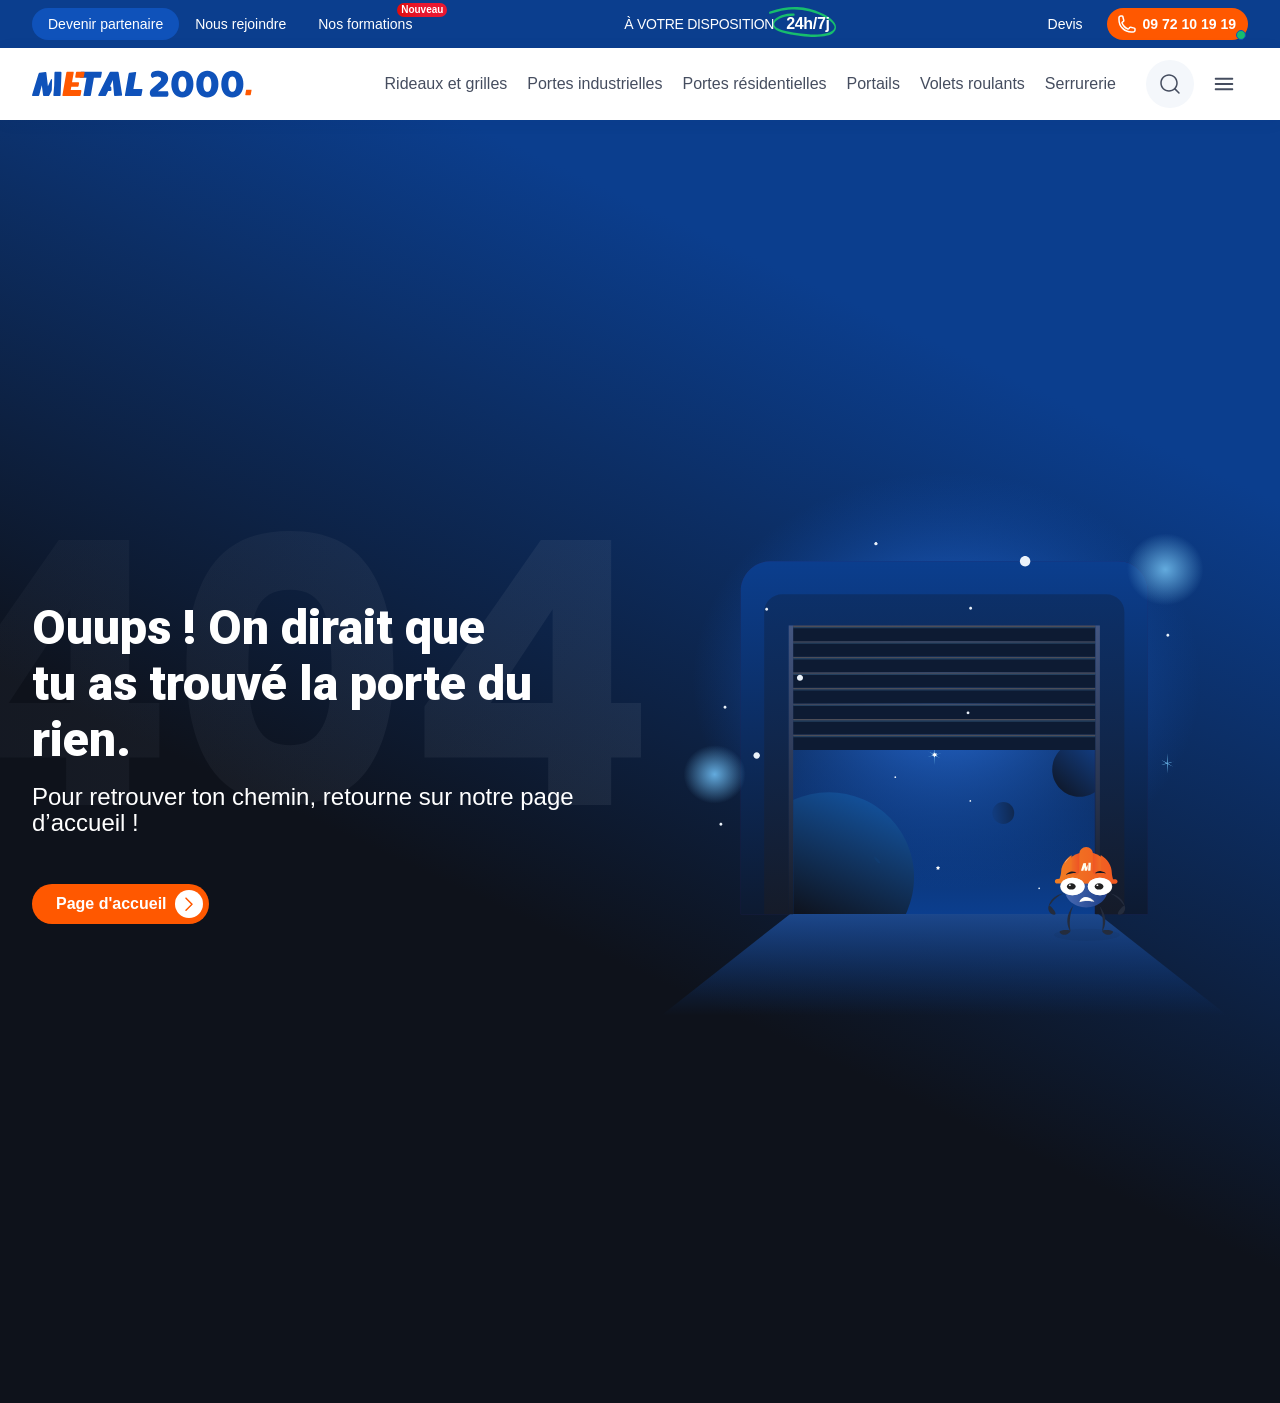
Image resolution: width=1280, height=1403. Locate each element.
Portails (873, 83)
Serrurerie (1080, 83)
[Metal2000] (142, 84)
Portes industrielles (594, 83)
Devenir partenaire (105, 24)
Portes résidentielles (754, 83)
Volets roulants (972, 83)
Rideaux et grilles (446, 83)
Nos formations (365, 24)
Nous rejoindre (240, 24)
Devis (1065, 24)
